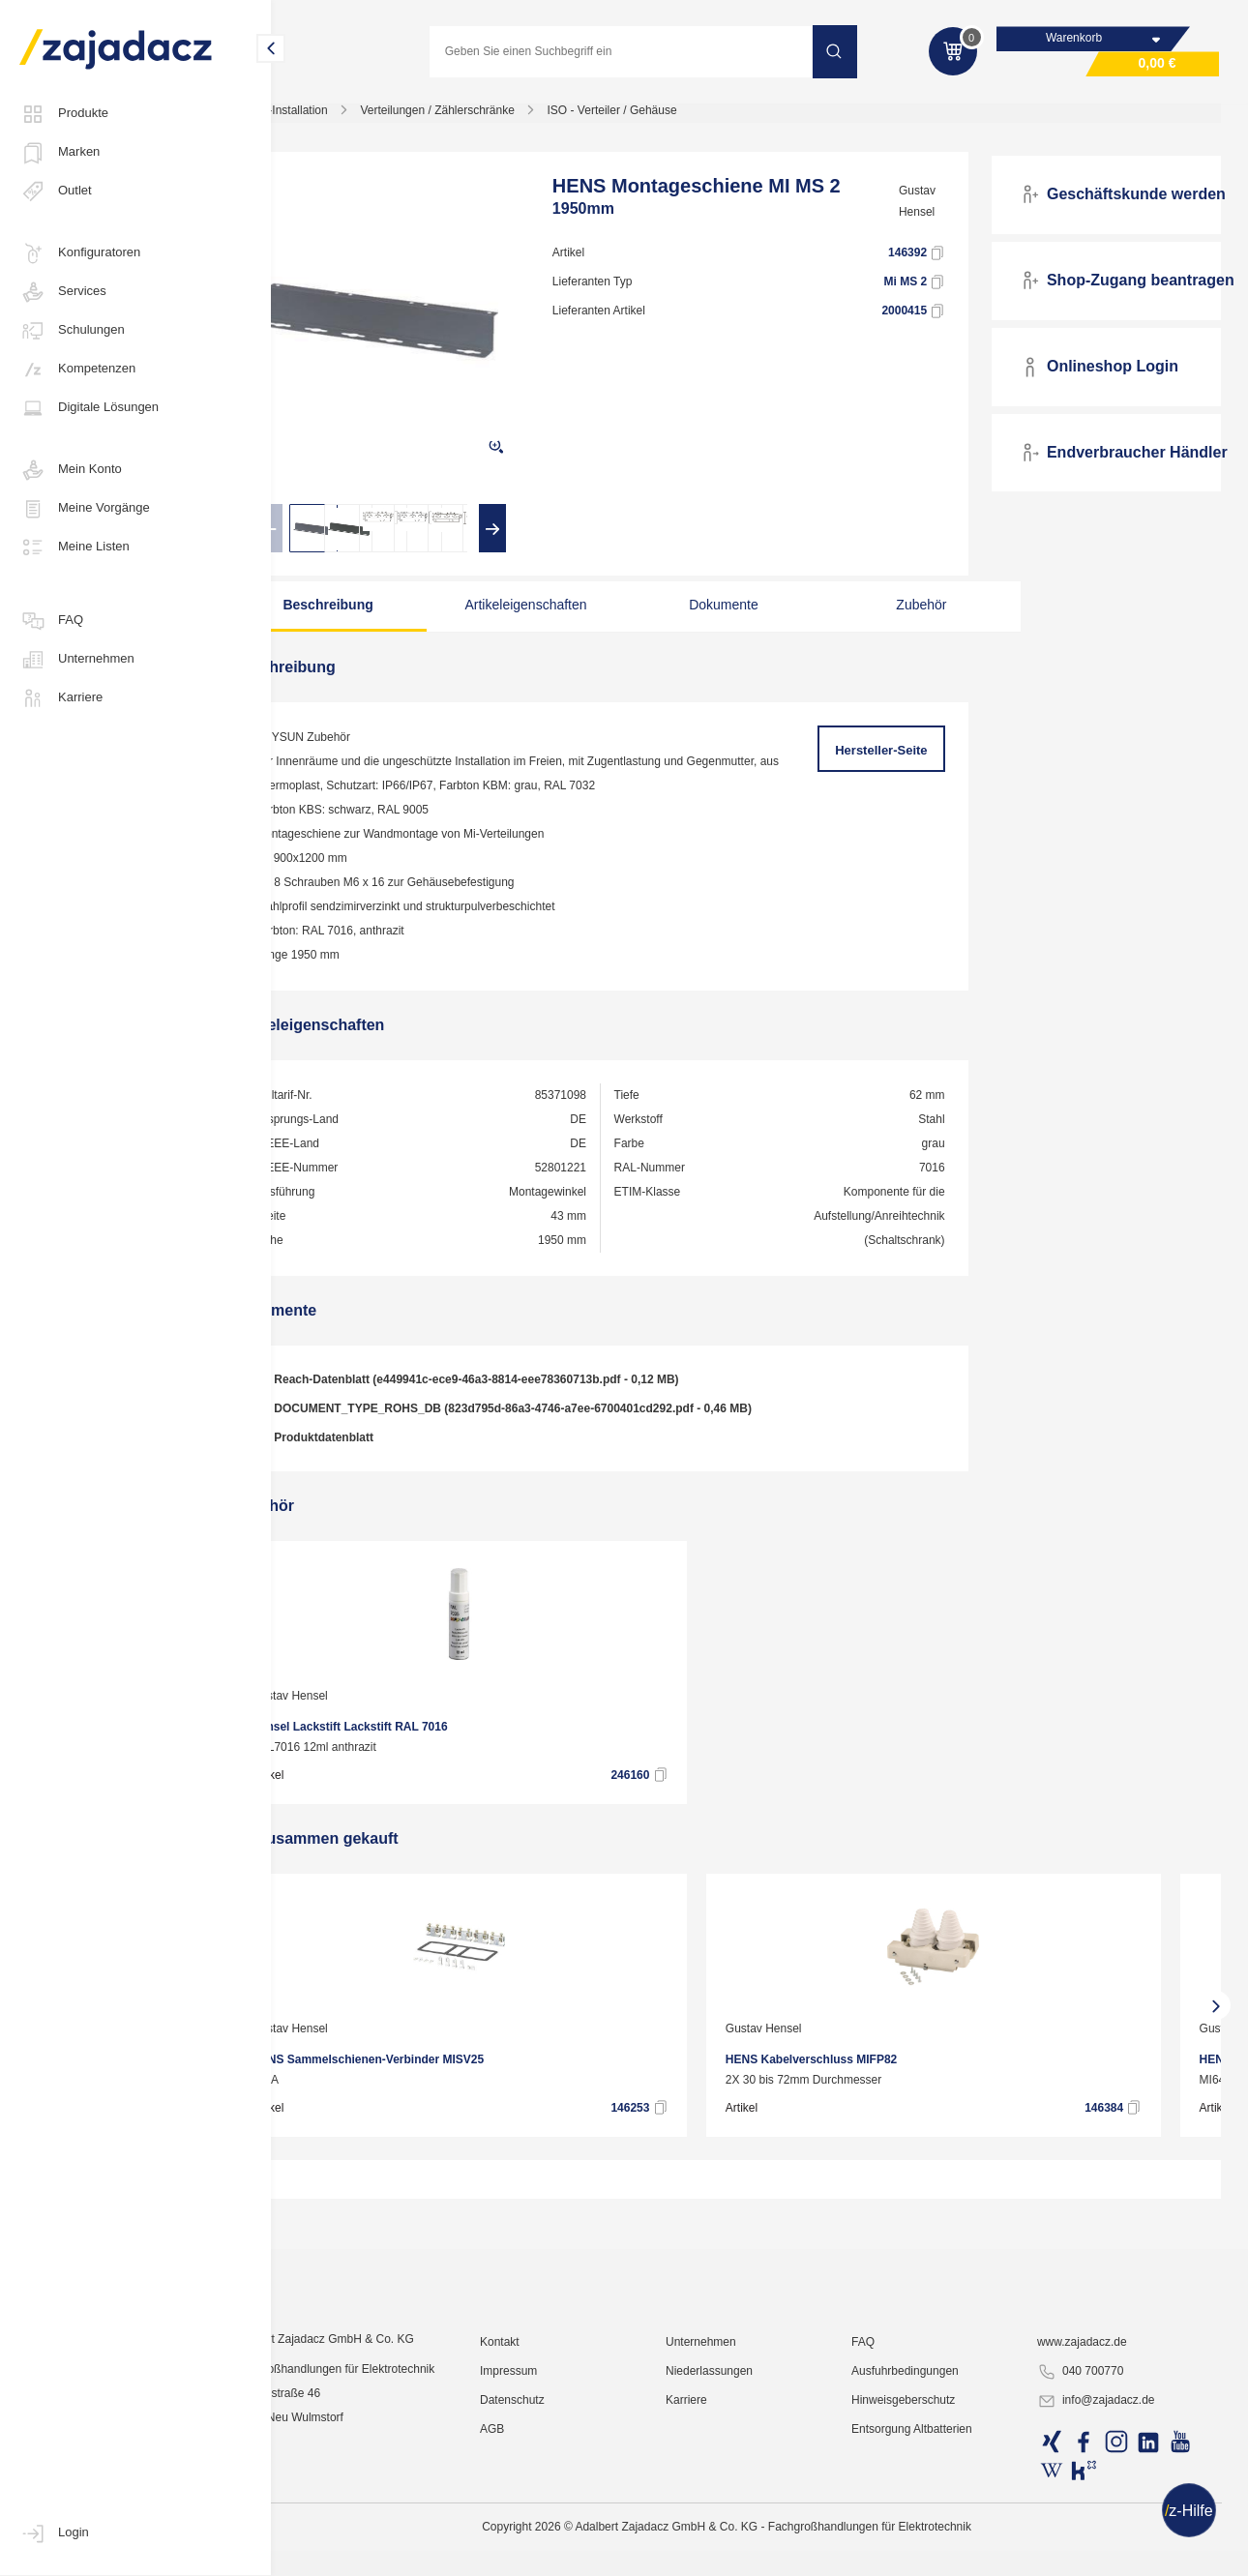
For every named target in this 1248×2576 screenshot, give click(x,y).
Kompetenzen (77, 369)
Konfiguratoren (79, 253)
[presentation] (331, 538)
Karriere (61, 698)
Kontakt (548, 2494)
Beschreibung (382, 614)
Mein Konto (70, 470)
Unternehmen (76, 659)
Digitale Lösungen (89, 408)
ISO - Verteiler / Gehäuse (675, 120)
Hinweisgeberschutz (928, 2552)
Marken (59, 152)
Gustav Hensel (939, 210)
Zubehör (900, 614)
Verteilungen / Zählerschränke (501, 120)
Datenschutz (560, 2552)
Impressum (556, 2523)
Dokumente (726, 614)
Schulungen (72, 330)
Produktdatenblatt (375, 1448)
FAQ (51, 621)
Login (54, 2533)
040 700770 (1094, 2523)
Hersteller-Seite (898, 760)
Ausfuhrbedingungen (930, 2523)
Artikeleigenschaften (554, 614)
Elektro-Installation (343, 120)
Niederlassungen (745, 2523)
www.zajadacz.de (1096, 2494)
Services (62, 292)
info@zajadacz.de (1110, 2552)
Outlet (55, 191)
